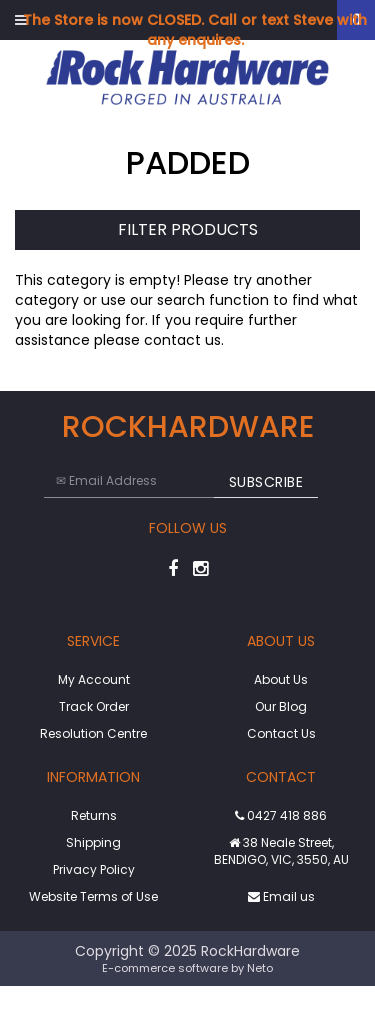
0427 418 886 (281, 815)
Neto (260, 968)
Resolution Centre (93, 733)
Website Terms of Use (93, 896)
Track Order (94, 706)
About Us (281, 679)
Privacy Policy (94, 869)
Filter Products (188, 230)
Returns (94, 815)
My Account (94, 679)
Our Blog (281, 706)
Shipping (93, 842)
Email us (281, 896)
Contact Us (281, 733)
